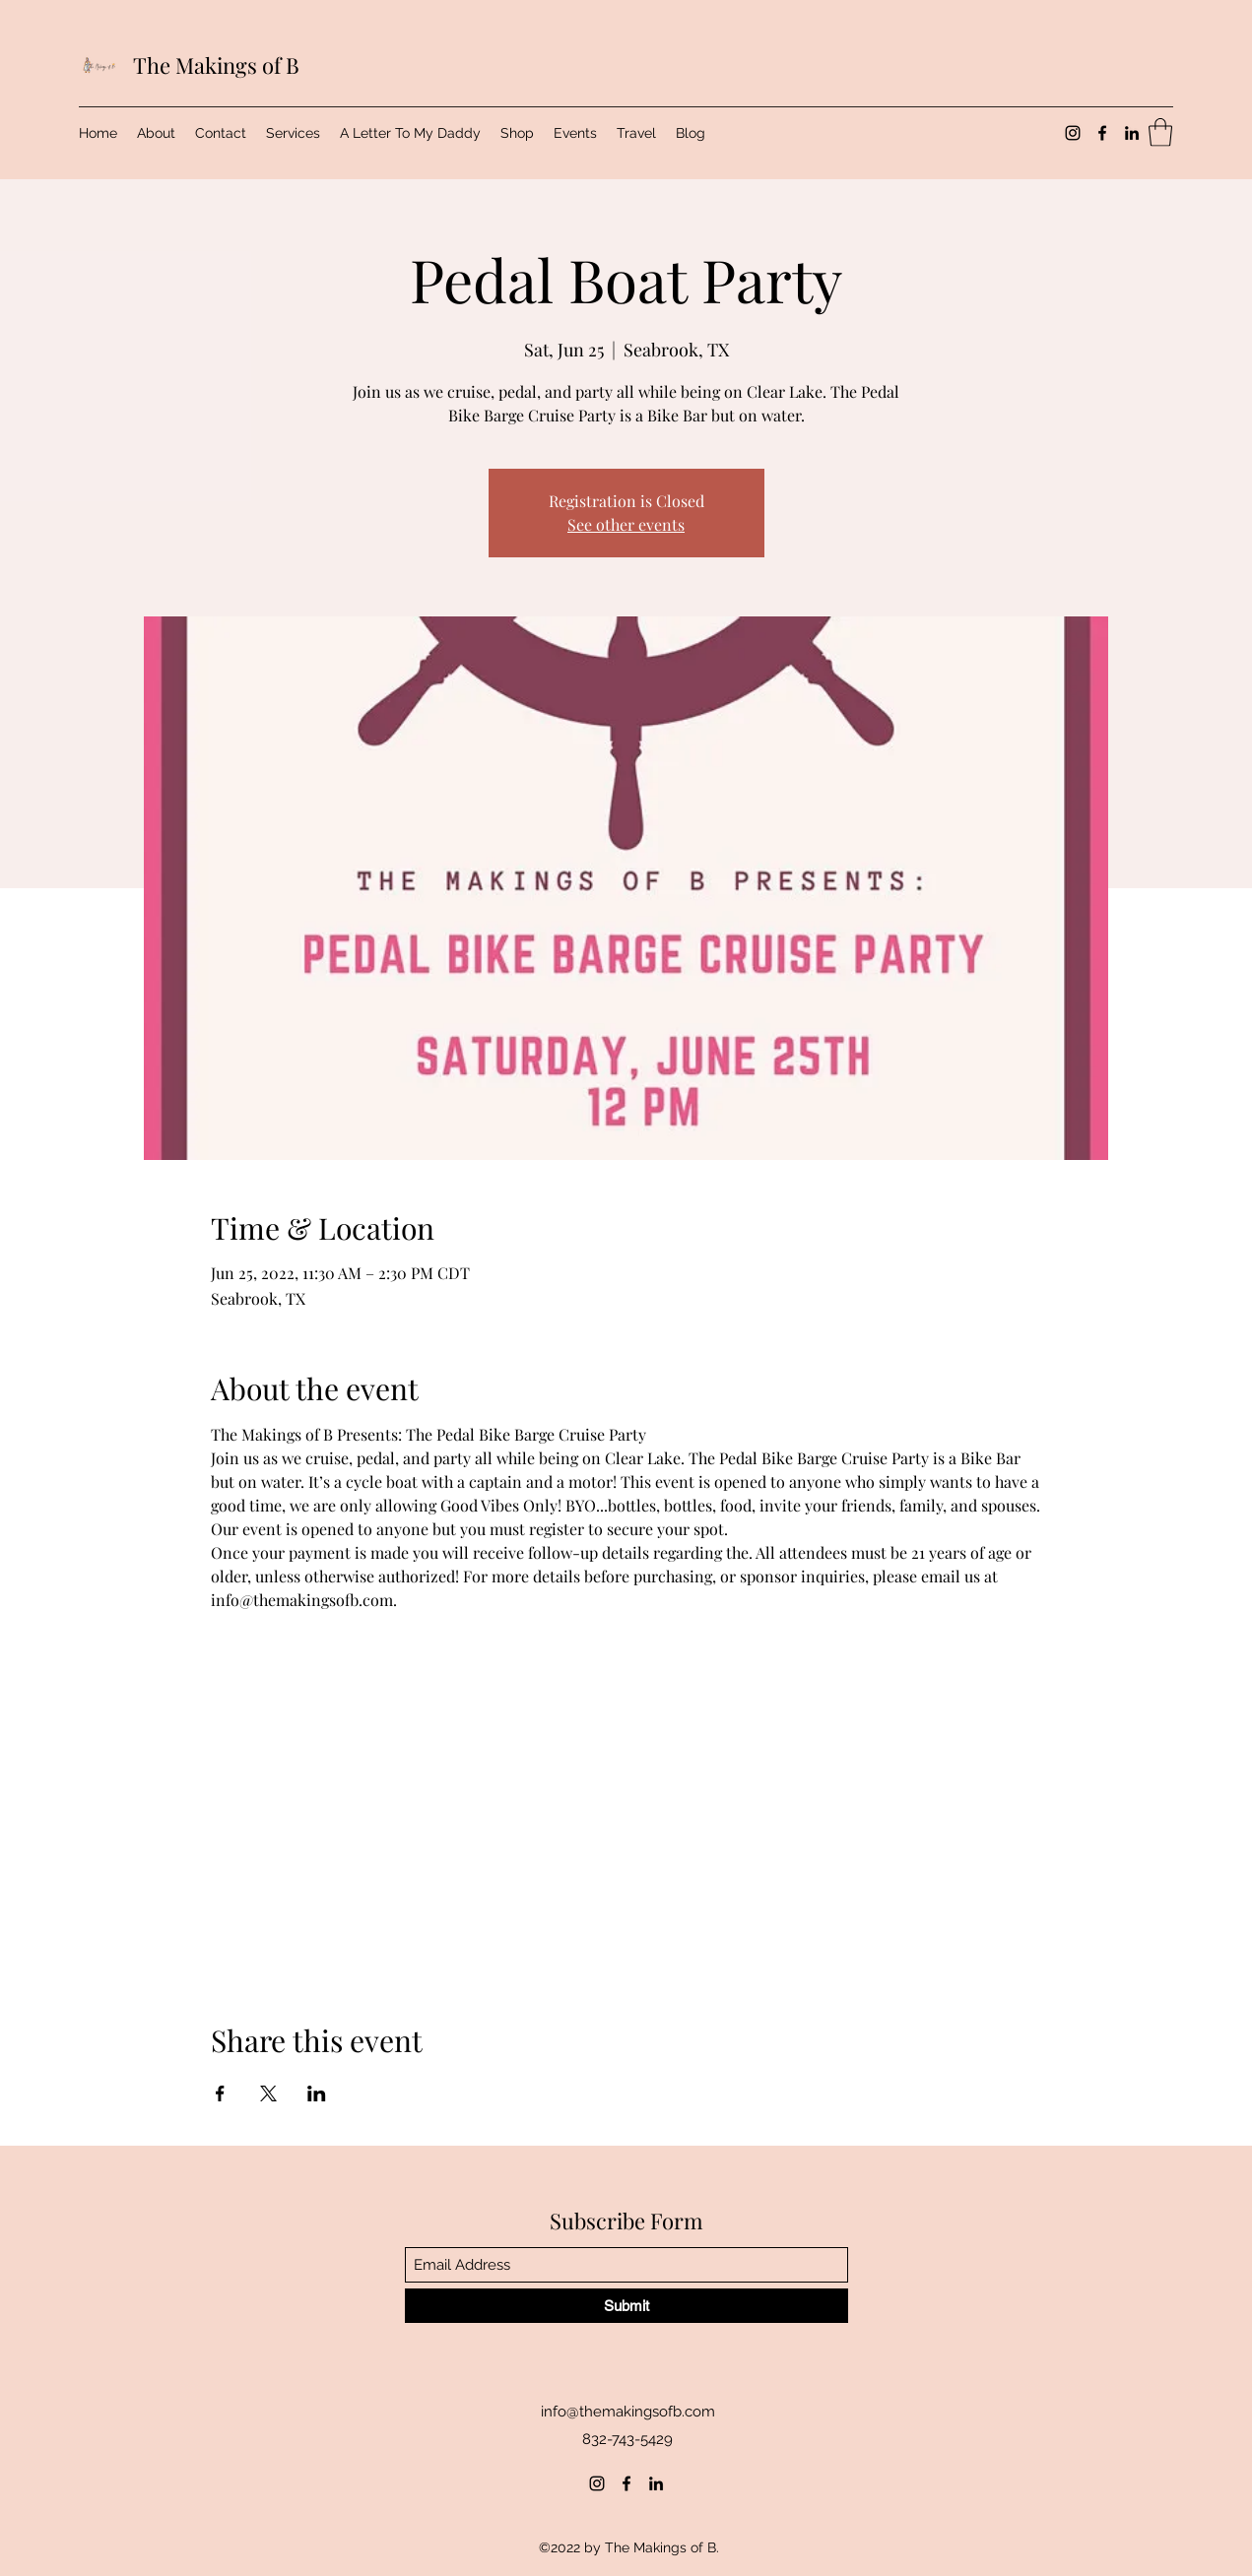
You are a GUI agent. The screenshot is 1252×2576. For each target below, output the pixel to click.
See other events (626, 524)
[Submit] (626, 2305)
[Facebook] (1102, 133)
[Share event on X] (268, 2093)
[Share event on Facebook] (220, 2093)
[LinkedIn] (1132, 133)
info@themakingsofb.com (628, 2411)
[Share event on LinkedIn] (316, 2093)
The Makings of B (216, 65)
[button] (1160, 132)
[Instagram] (1073, 133)
